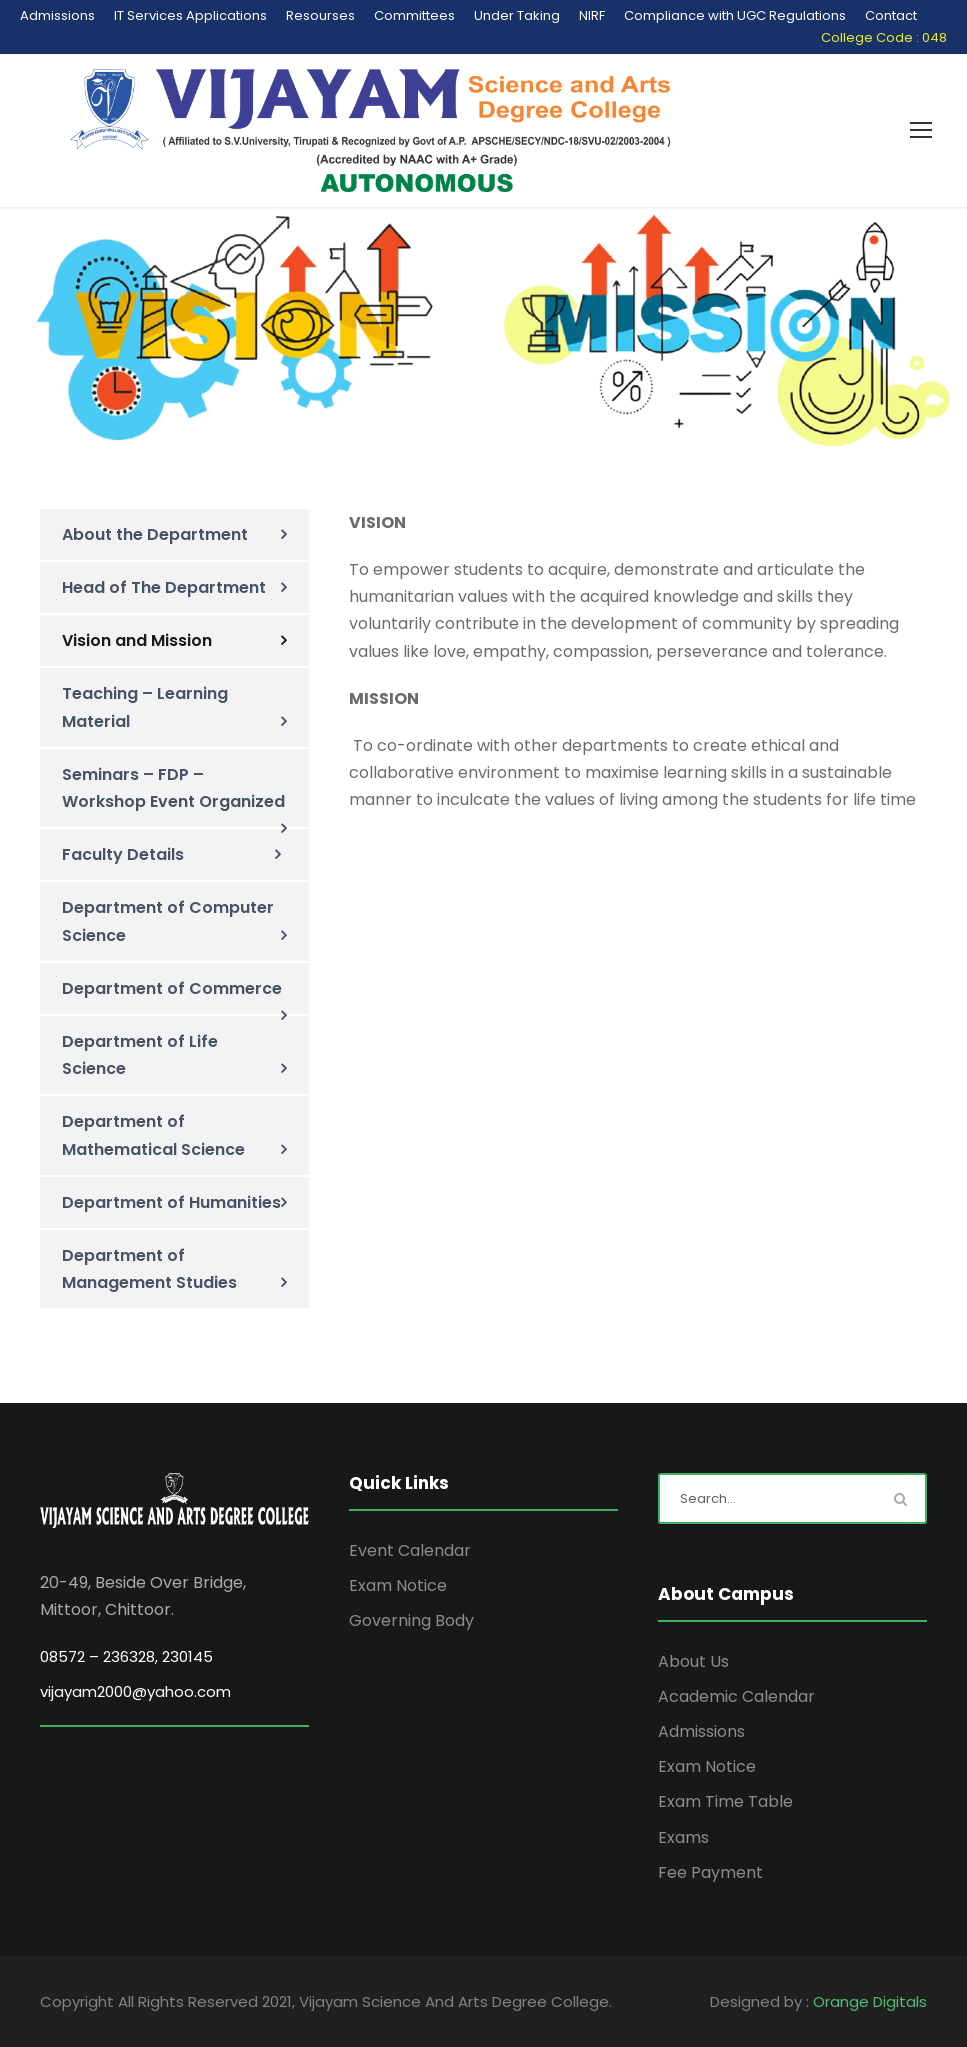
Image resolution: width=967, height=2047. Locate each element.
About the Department (155, 534)
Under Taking (517, 15)
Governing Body (411, 1620)
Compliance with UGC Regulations (735, 15)
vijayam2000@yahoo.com (135, 1691)
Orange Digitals (870, 2001)
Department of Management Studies (149, 1269)
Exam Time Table (725, 1801)
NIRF (592, 15)
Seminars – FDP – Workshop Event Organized (173, 788)
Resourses (320, 15)
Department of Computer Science (168, 921)
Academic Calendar (736, 1696)
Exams (683, 1837)
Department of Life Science (140, 1055)
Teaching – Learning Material (145, 707)
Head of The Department (164, 587)
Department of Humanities (171, 1202)
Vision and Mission (137, 640)
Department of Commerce (172, 988)
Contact (891, 15)
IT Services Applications (190, 15)
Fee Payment (710, 1872)
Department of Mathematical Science (153, 1135)
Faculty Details (123, 854)
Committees (414, 15)
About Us (693, 1661)
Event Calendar (410, 1550)
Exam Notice (398, 1585)
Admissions (57, 15)
